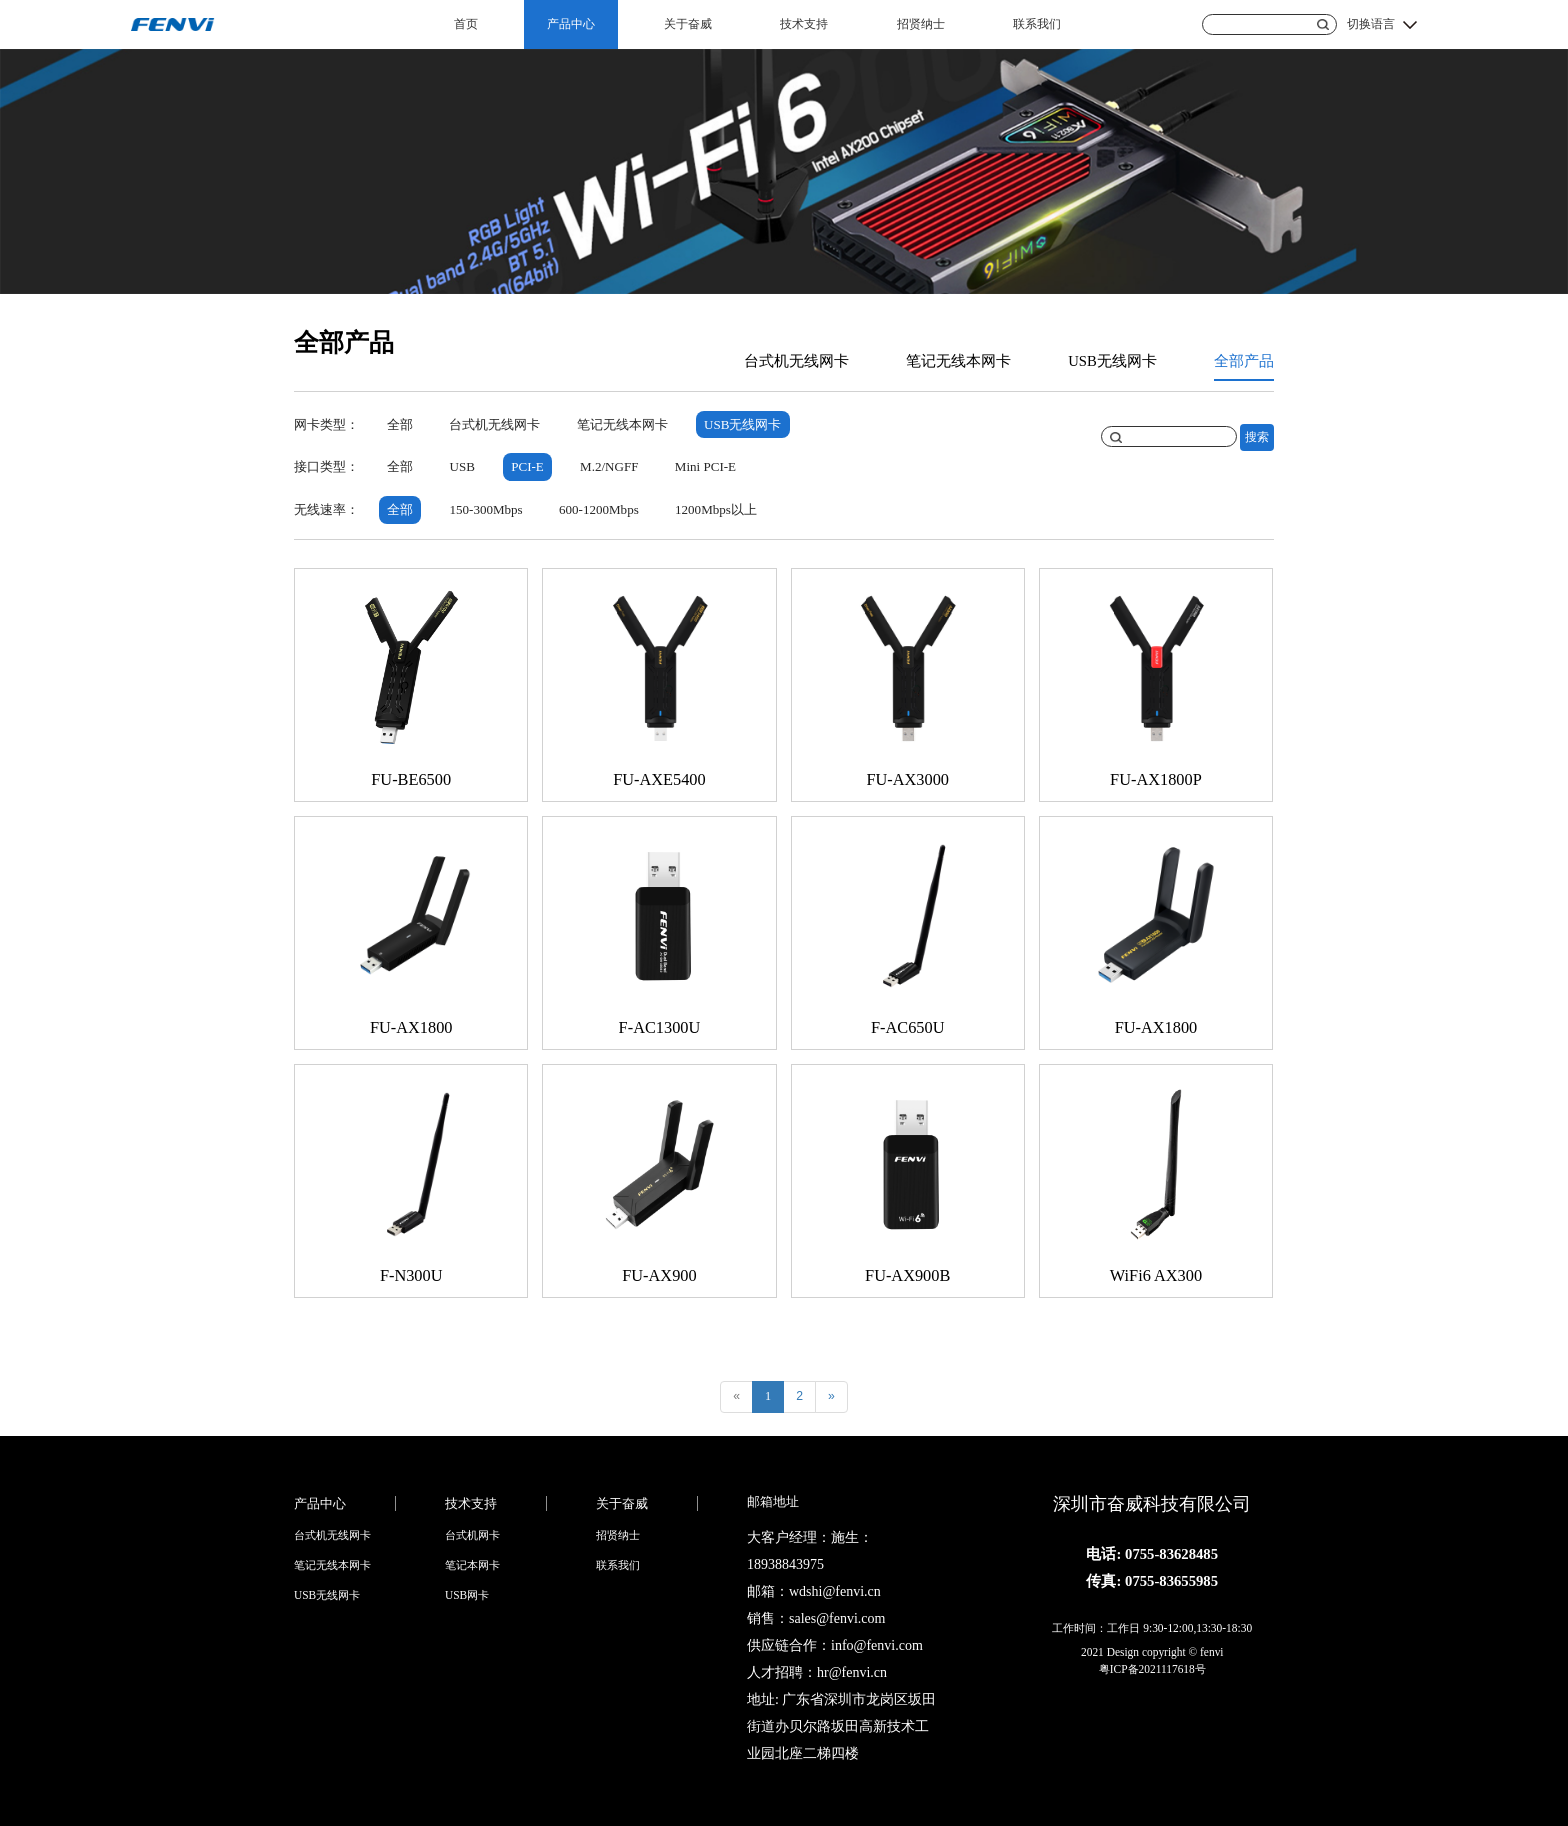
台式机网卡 (472, 1535)
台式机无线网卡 (796, 361)
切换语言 (1371, 24)
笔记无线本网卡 (958, 361)
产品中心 (571, 24)
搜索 (1257, 437)
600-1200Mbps (599, 509)
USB (461, 466)
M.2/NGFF (609, 466)
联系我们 (1037, 24)
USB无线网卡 (1112, 361)
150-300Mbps (485, 509)
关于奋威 (688, 24)
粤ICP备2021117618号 (1152, 1669)
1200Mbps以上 (716, 509)
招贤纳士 (921, 24)
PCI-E (527, 466)
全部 (400, 424)
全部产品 (1244, 361)
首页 (466, 24)
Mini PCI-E (705, 466)
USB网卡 (467, 1595)
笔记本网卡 (472, 1565)
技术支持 (804, 24)
